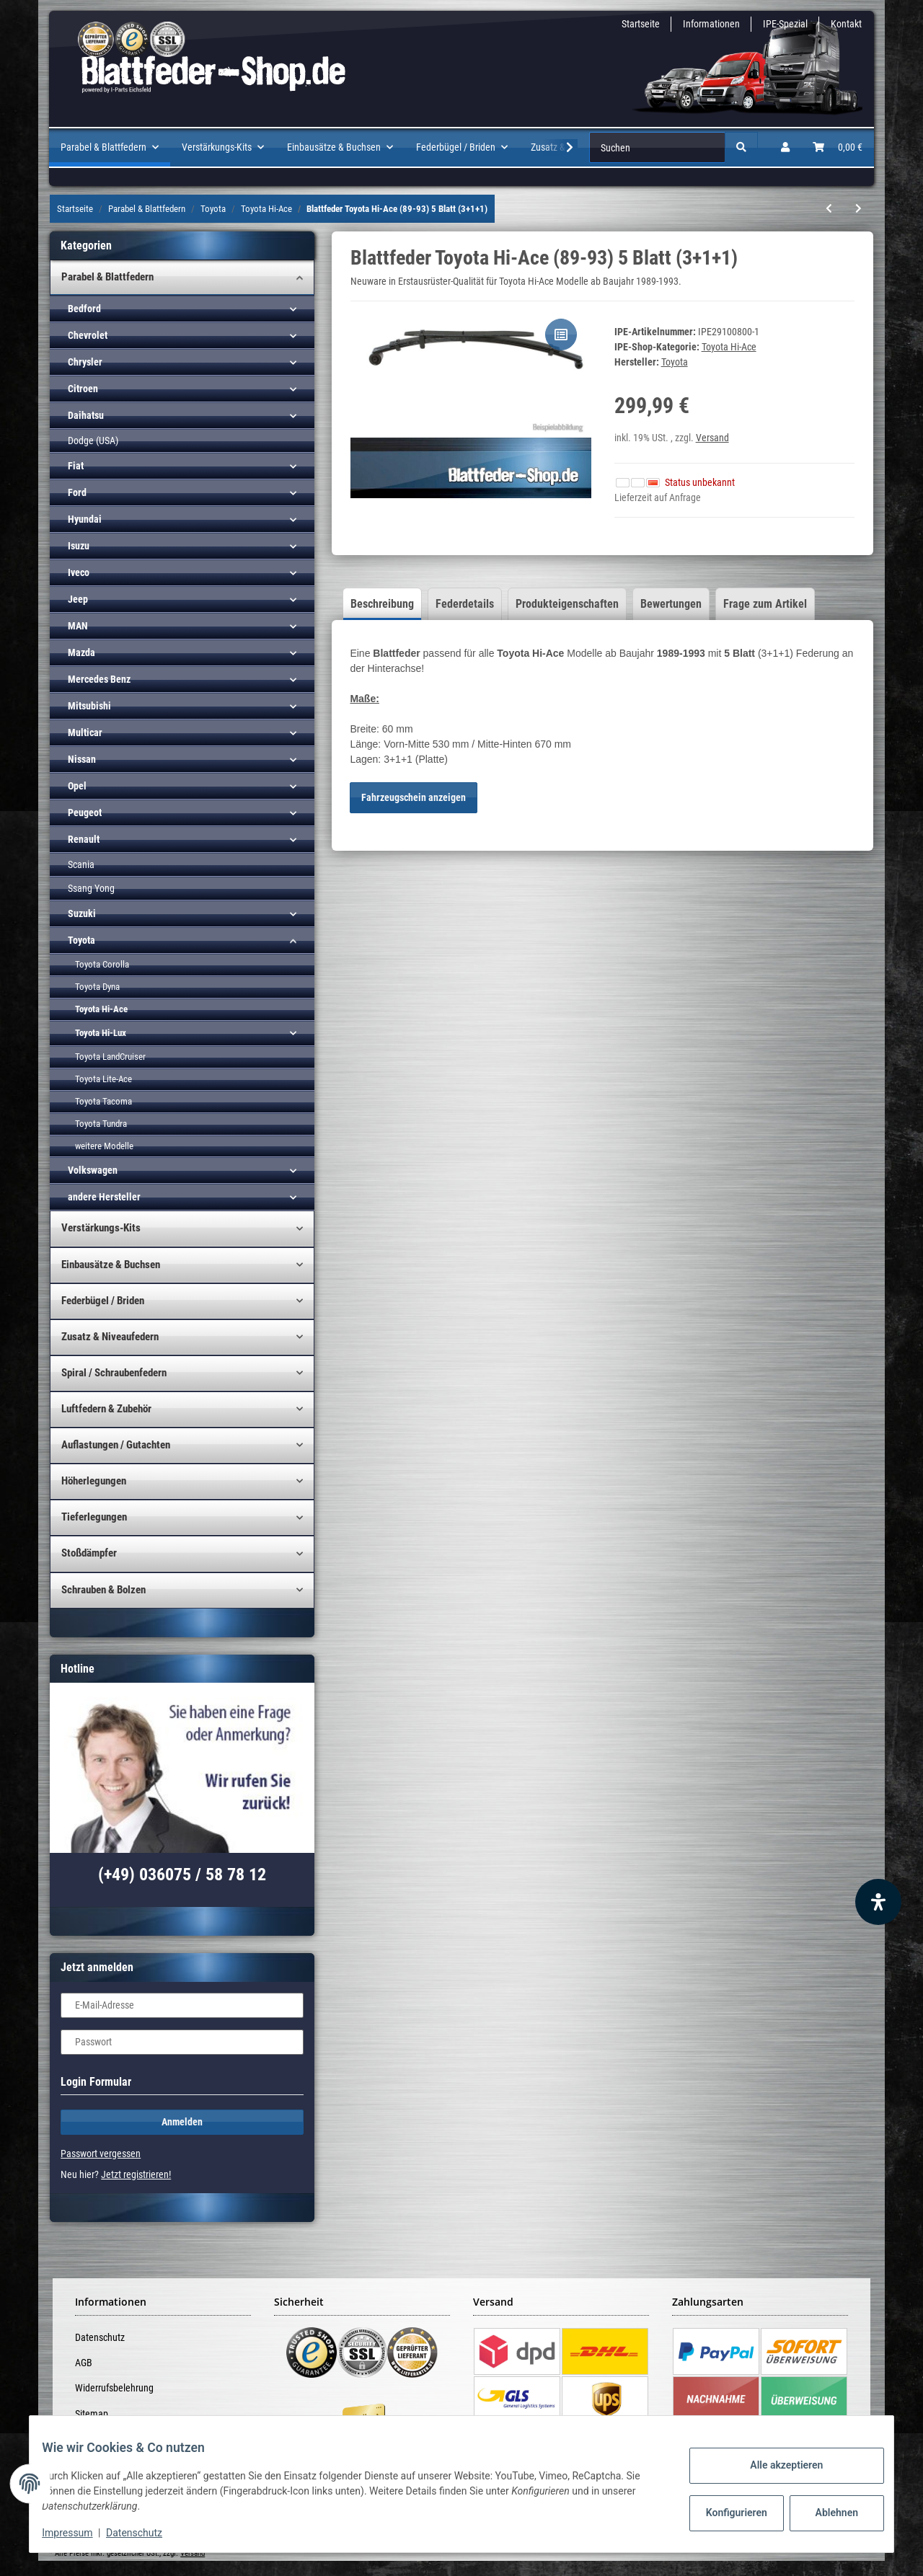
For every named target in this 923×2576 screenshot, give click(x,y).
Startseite (641, 24)
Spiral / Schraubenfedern (114, 1372)
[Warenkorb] (837, 147)
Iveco (78, 572)
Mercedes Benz (99, 679)
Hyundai (85, 519)
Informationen (711, 24)
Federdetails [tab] (465, 604)
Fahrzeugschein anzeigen (413, 797)
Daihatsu (86, 415)
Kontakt (846, 24)
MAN (78, 626)
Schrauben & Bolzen (103, 1589)
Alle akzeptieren (775, 2465)
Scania (81, 864)
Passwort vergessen (101, 2153)
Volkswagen (93, 1170)
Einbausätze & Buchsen (110, 1264)
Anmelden (182, 2122)
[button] (785, 147)
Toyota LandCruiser (110, 1056)
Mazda (81, 652)
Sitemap (91, 2414)
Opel (77, 786)
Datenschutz (100, 2337)
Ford (77, 492)
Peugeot (85, 812)
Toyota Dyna (97, 986)
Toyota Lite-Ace (103, 1079)
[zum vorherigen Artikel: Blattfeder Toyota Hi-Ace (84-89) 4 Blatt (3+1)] (829, 208)
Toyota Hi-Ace (729, 347)
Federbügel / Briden (102, 1300)
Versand (712, 437)
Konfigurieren (727, 2512)
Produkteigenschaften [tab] (567, 604)
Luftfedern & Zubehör (106, 1408)
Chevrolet (87, 335)
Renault (84, 839)
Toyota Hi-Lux (100, 1032)
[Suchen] (657, 147)
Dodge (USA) (93, 440)
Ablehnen (826, 2512)
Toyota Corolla (102, 964)
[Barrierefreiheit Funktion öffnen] (878, 1902)
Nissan (82, 759)
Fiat (76, 466)
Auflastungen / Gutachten (115, 1444)
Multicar (85, 732)
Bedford (84, 308)
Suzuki (82, 913)
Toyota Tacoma (103, 1101)
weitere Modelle (104, 1146)
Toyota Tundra (101, 1123)
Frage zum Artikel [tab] (765, 604)
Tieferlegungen (94, 1516)
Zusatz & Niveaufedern (110, 1336)
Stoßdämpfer (89, 1552)
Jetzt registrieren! (136, 2174)
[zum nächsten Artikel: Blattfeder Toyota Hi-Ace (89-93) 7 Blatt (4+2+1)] (858, 208)
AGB (83, 2362)
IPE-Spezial (785, 24)
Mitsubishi (89, 706)
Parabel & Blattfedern (107, 276)
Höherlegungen (93, 1480)
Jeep (78, 599)
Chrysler (85, 362)
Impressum (78, 2533)
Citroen (83, 388)
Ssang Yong (91, 888)
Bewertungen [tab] (671, 604)
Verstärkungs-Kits (101, 1227)
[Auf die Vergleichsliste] (561, 334)
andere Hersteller (104, 1197)
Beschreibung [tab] (382, 604)
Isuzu (78, 546)
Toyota (81, 940)
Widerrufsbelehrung (114, 2388)
